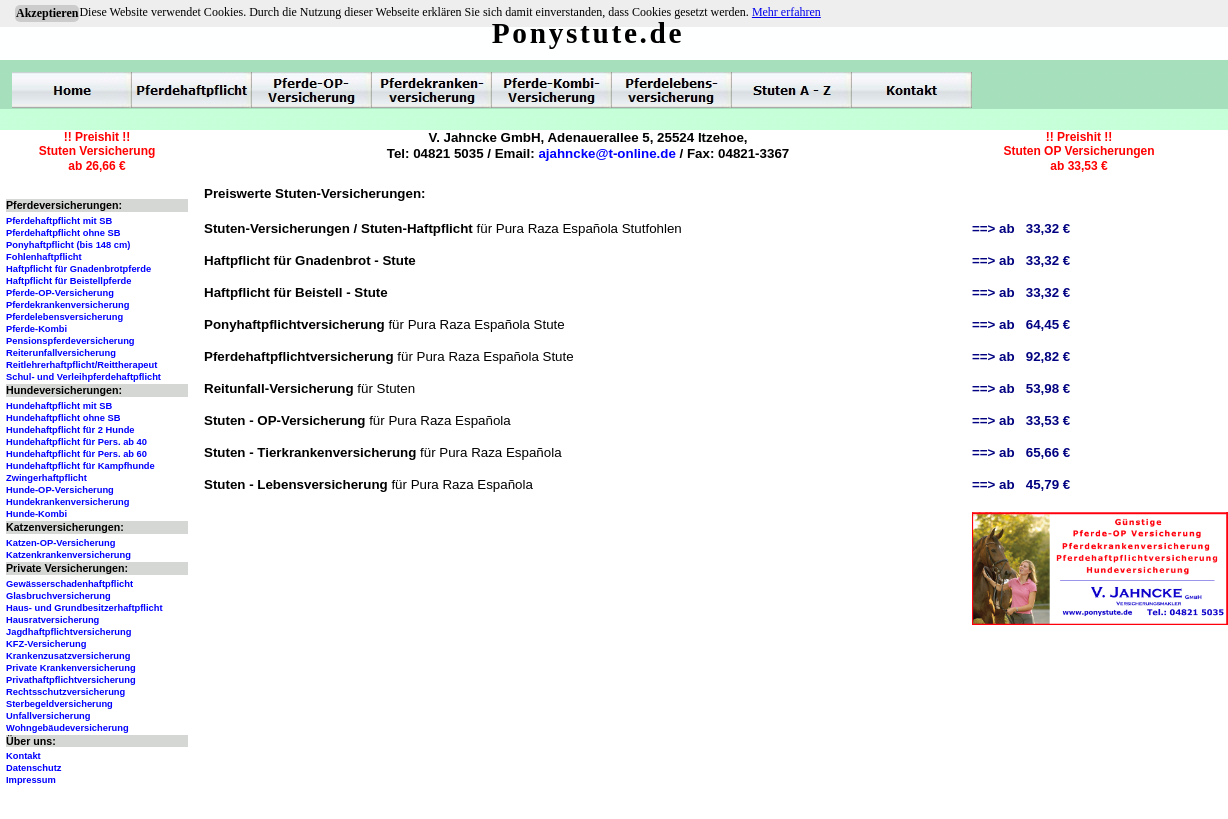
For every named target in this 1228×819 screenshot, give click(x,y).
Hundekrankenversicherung (67, 502)
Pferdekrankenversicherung (67, 305)
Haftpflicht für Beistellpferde (68, 281)
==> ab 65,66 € (1021, 452)
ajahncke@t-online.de (606, 153)
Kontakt (23, 756)
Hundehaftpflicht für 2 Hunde (70, 430)
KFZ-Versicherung (46, 644)
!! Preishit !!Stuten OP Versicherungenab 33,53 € (1078, 151)
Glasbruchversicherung (58, 596)
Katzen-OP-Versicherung (60, 543)
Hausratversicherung (52, 620)
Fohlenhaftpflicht (44, 257)
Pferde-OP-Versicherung (60, 293)
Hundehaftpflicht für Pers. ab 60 (76, 454)
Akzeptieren (47, 13)
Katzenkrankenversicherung (68, 555)
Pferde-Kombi (36, 329)
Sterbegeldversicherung (59, 704)
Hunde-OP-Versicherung (60, 490)
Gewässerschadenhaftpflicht (69, 584)
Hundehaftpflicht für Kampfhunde (80, 466)
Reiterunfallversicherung (61, 353)
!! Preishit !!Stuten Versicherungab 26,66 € (97, 151)
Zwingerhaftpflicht (46, 478)
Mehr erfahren (786, 12)
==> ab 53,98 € (1021, 388)
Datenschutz (33, 768)
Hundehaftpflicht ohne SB (63, 418)
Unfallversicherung (48, 716)
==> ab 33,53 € (1021, 420)
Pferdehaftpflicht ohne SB (63, 233)
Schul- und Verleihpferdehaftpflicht (83, 377)
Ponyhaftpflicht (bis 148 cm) (68, 245)
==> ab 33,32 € (1021, 228)
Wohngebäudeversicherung (67, 728)
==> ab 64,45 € (1021, 324)
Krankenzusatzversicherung (68, 656)
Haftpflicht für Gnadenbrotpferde (78, 269)
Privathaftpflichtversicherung (71, 680)
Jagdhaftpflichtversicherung (68, 632)
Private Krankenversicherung (71, 668)
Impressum (31, 780)
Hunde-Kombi (36, 514)
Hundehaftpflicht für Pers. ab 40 (76, 442)
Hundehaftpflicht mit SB (59, 406)
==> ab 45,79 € (1021, 484)
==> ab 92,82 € (1021, 356)
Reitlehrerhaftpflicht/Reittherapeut (81, 365)
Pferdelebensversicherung (64, 317)
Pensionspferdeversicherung (70, 341)
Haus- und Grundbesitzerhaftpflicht (84, 608)
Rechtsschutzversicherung (65, 692)
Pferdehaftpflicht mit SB (59, 221)
